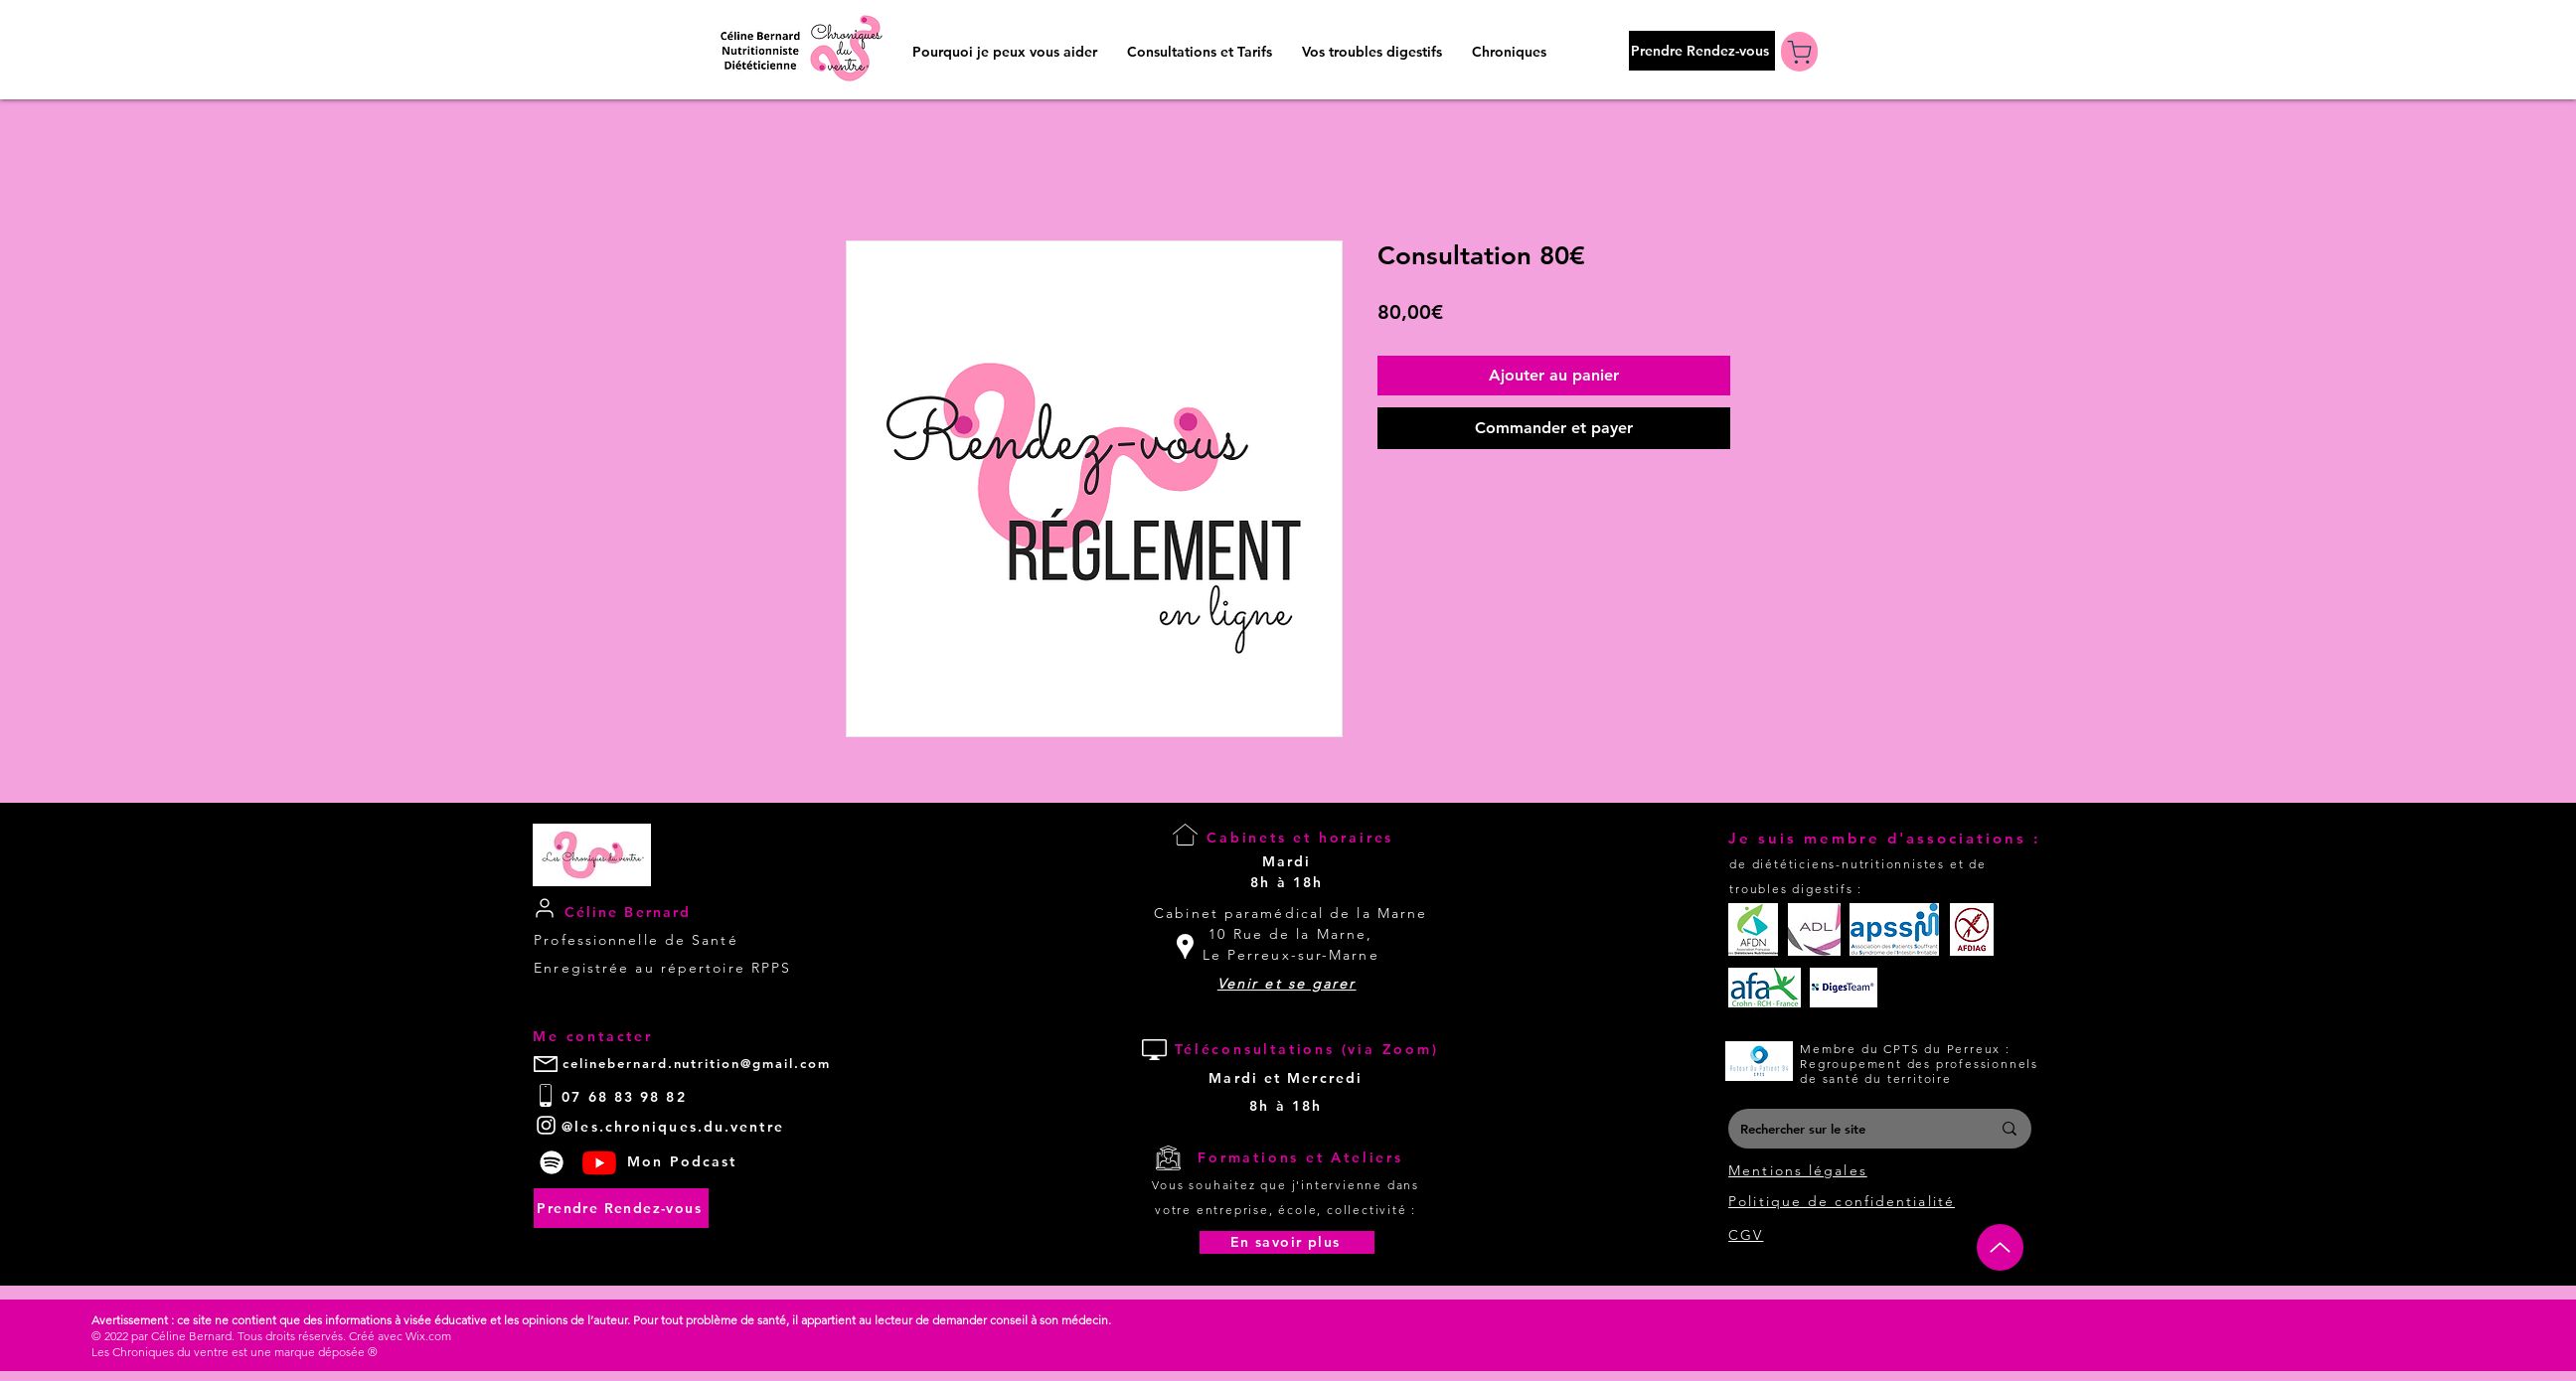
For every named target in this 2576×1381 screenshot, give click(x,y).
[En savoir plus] (1287, 1242)
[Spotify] (551, 1162)
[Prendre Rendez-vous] (1702, 51)
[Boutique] (1799, 52)
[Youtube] (599, 1162)
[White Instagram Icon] (546, 1125)
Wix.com (428, 1335)
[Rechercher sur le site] (1850, 1129)
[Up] (2000, 1247)
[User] (544, 908)
